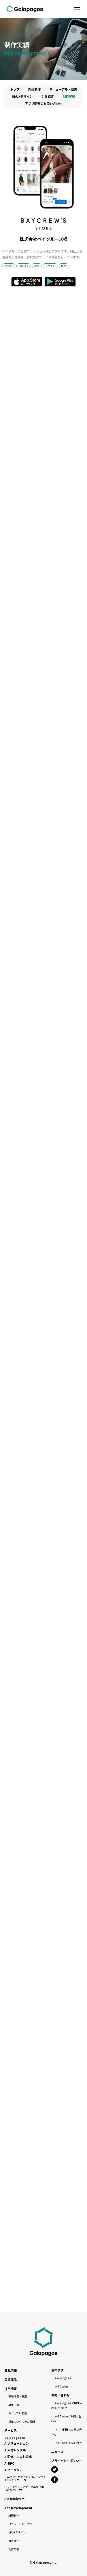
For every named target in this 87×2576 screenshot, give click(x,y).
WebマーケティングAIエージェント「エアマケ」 (25, 2478)
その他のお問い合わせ (68, 2443)
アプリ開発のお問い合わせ (43, 103)
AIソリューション (16, 2443)
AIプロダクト (13, 2470)
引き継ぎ (48, 96)
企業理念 (10, 2379)
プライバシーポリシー (66, 2460)
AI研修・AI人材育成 (18, 2456)
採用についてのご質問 (21, 2422)
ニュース (57, 2451)
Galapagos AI (14, 2437)
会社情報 (10, 2370)
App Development (18, 2508)
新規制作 (34, 89)
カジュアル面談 (17, 2413)
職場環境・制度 (17, 2396)
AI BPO (9, 2463)
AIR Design (14, 2498)
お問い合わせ (60, 2395)
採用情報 (10, 2388)
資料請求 (57, 2370)
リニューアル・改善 (63, 89)
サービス (10, 2430)
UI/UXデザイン (22, 96)
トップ (14, 89)
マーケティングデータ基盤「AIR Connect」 (24, 2488)
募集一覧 (13, 2405)
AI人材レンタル (15, 2450)
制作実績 (13, 2549)
